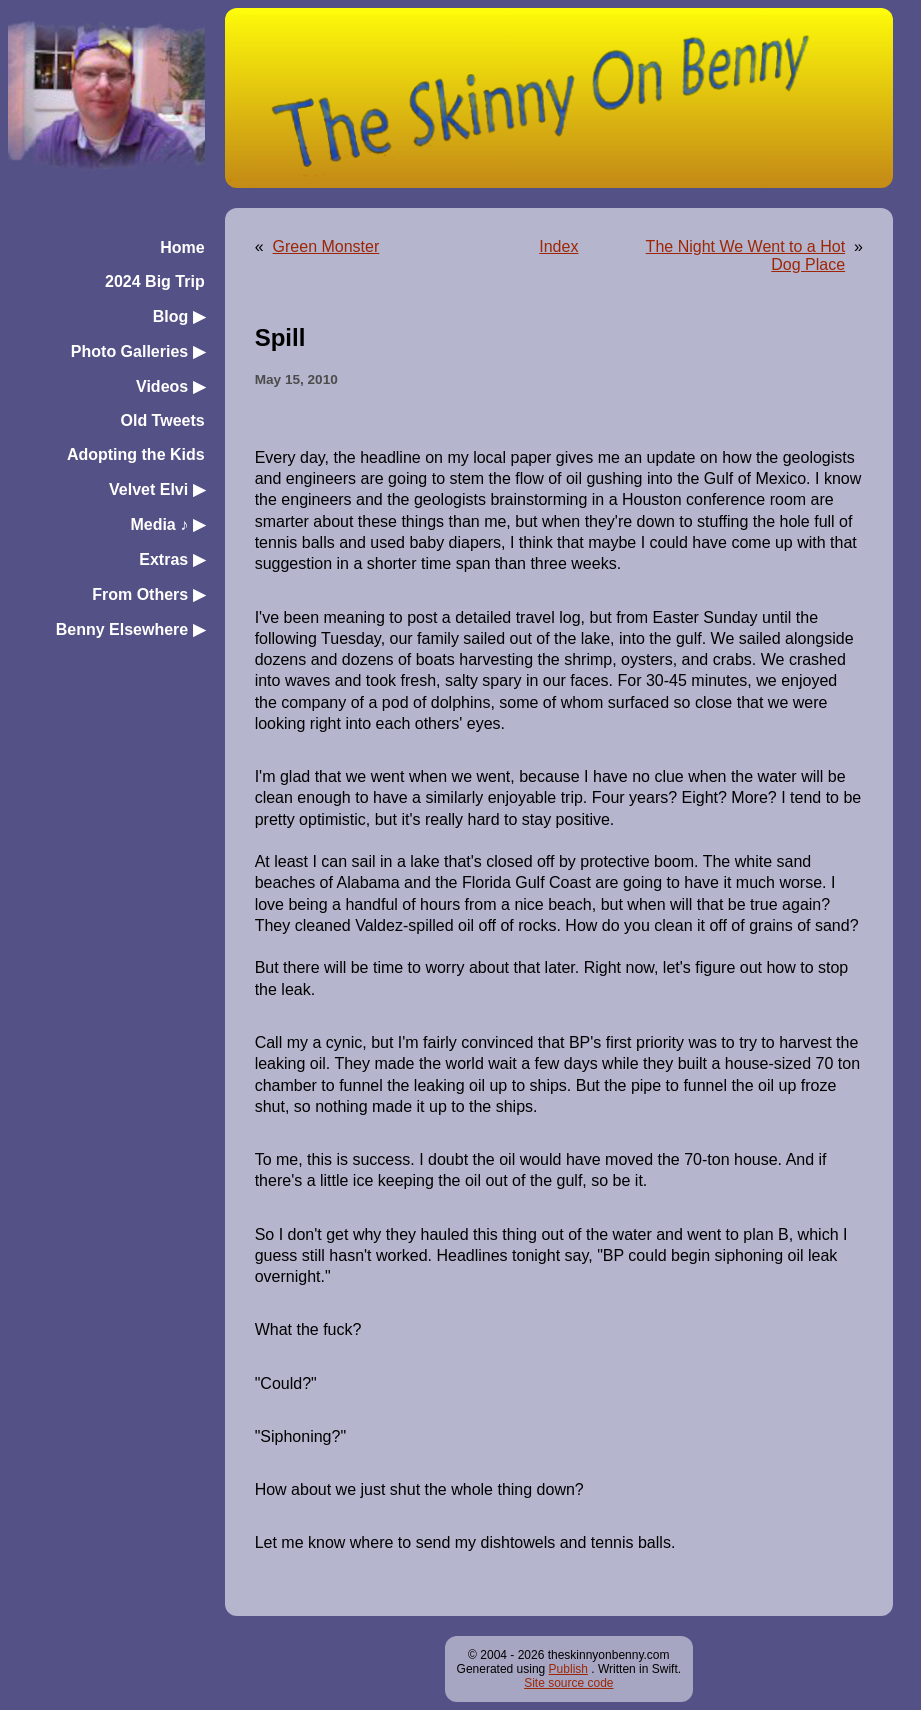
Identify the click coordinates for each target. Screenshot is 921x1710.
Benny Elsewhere (130, 629)
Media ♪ (167, 524)
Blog (179, 316)
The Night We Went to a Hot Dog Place (746, 255)
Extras (171, 559)
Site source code (568, 1683)
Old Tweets (162, 420)
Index (558, 246)
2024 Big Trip (155, 281)
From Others (148, 594)
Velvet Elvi (157, 489)
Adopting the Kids (136, 454)
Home (182, 247)
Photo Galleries (138, 351)
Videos (170, 386)
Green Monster (326, 246)
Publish (568, 1669)
